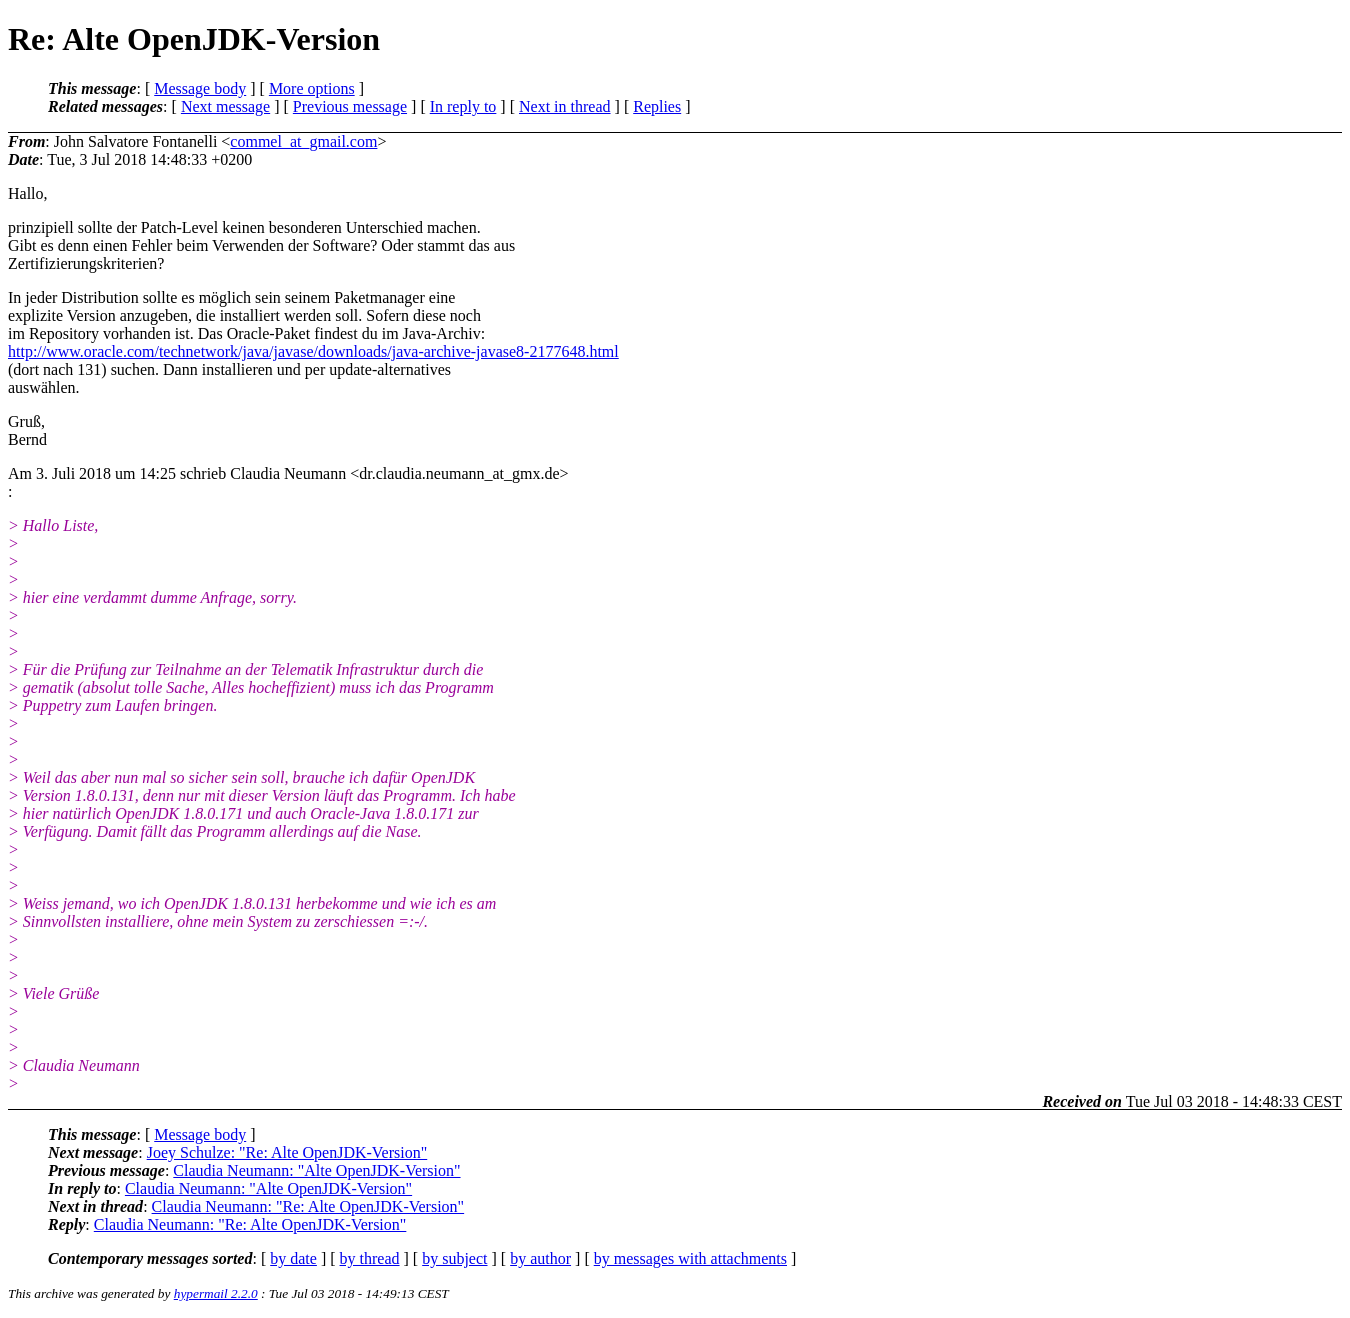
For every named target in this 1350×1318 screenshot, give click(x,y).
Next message (225, 106)
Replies (657, 106)
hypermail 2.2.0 (216, 1293)
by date (293, 1258)
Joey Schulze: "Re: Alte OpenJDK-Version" (287, 1152)
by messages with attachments (690, 1258)
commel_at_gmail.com (303, 141)
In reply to (463, 106)
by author (540, 1258)
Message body (200, 88)
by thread (370, 1258)
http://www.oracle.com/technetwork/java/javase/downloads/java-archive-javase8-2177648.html (313, 351)
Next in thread (565, 106)
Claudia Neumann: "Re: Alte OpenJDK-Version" (308, 1206)
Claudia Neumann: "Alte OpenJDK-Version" (316, 1170)
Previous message (350, 106)
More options (312, 88)
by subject (454, 1258)
